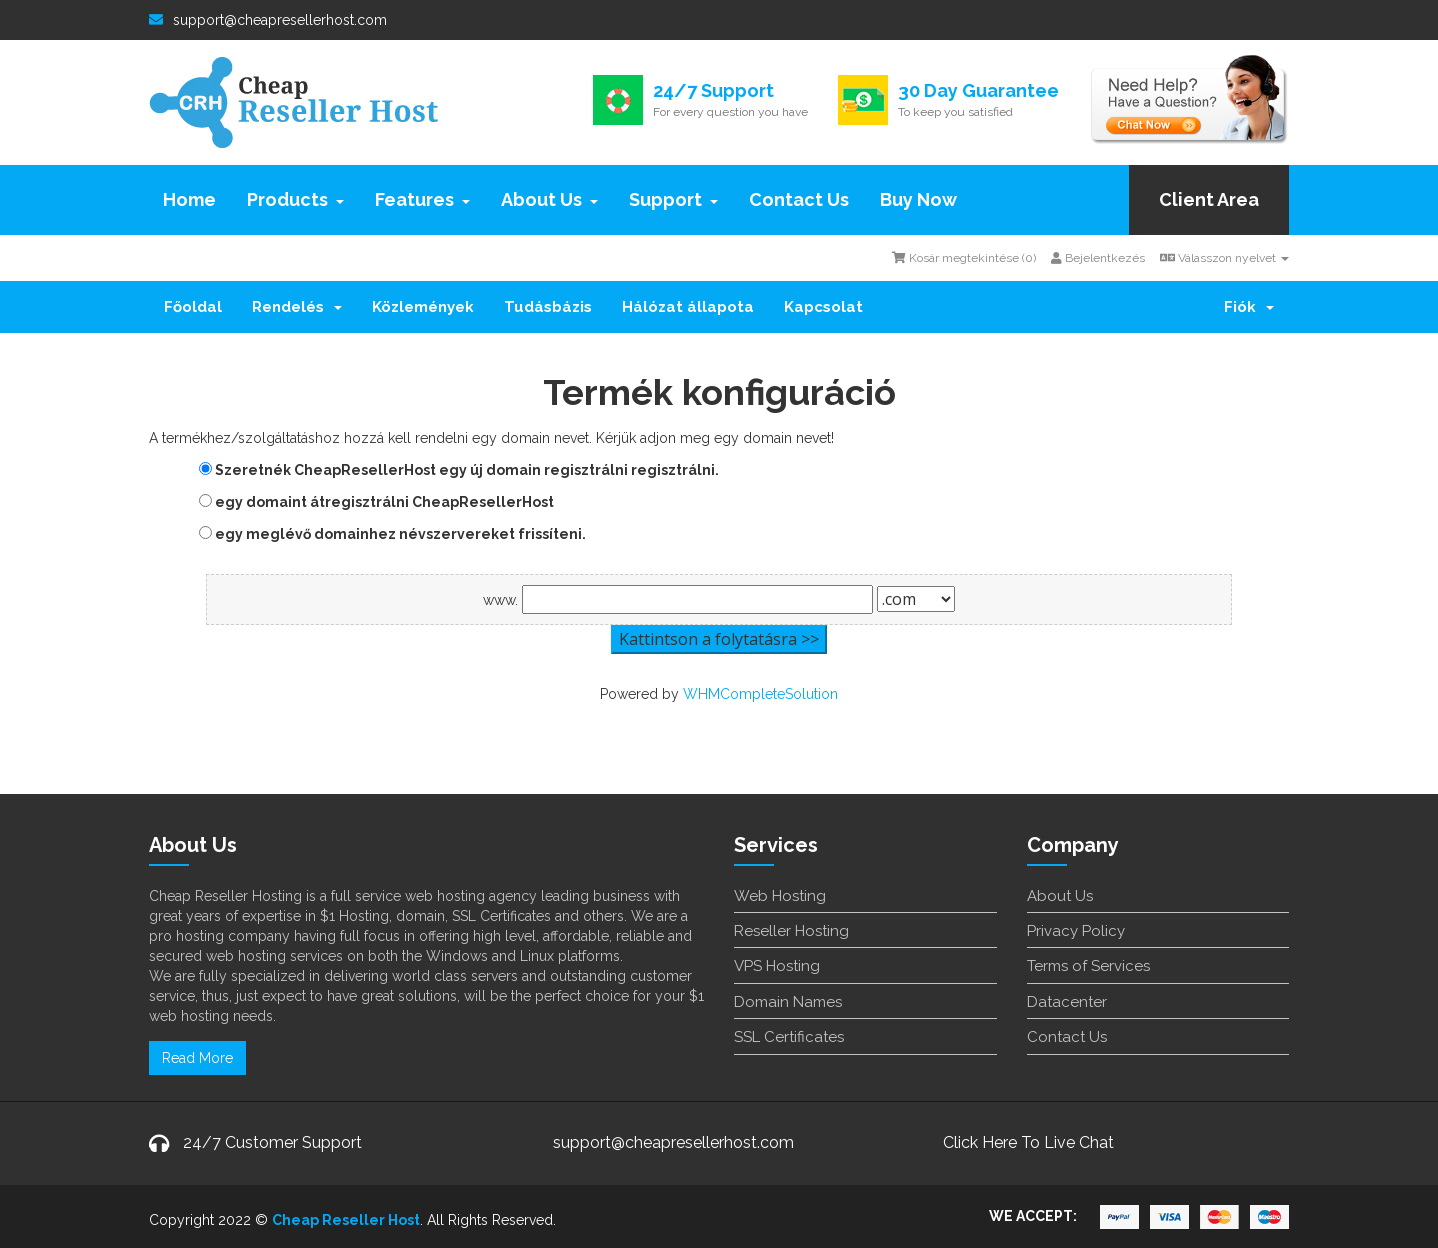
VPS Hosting (777, 966)
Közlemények (423, 307)
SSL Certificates (789, 1037)
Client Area (1209, 199)
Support (673, 199)
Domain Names (788, 1002)
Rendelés (297, 307)
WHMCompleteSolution (760, 694)
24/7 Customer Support (272, 1142)
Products (295, 199)
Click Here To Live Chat (1028, 1142)
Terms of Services (1088, 966)
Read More (197, 1058)
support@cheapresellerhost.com (268, 20)
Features (422, 199)
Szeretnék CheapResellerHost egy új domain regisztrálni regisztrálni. (459, 470)
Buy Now (918, 199)
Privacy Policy (1076, 931)
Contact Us (799, 199)
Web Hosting (780, 896)
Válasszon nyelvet (1224, 258)
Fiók (1249, 307)
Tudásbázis (548, 307)
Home (189, 199)
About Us (549, 199)
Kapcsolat (823, 307)
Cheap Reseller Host (346, 1220)
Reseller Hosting (791, 931)
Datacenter (1067, 1002)
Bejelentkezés (1098, 258)
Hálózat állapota (688, 307)
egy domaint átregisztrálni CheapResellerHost (376, 502)
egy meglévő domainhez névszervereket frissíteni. (392, 534)
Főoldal (193, 307)
